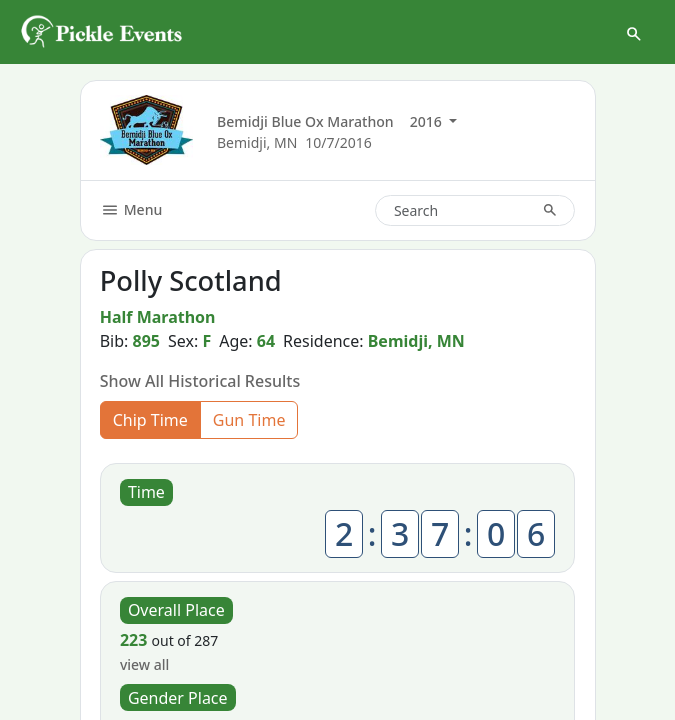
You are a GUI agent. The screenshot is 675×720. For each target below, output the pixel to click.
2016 (428, 121)
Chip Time (150, 420)
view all (144, 664)
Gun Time (249, 420)
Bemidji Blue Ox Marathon (305, 121)
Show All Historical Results (200, 381)
